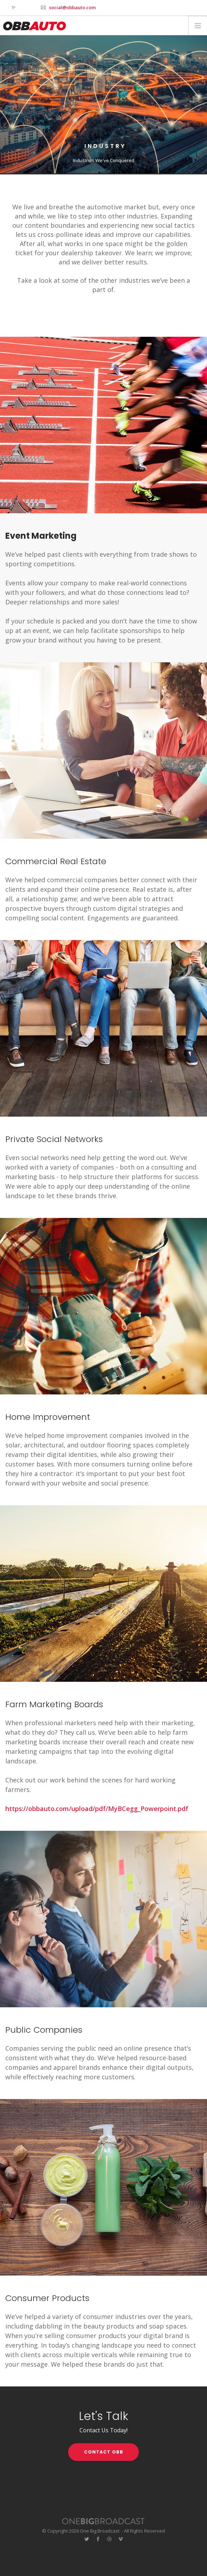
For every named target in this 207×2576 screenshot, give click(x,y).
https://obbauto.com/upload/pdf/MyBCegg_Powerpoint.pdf (96, 1808)
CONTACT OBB (103, 2452)
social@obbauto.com (72, 7)
